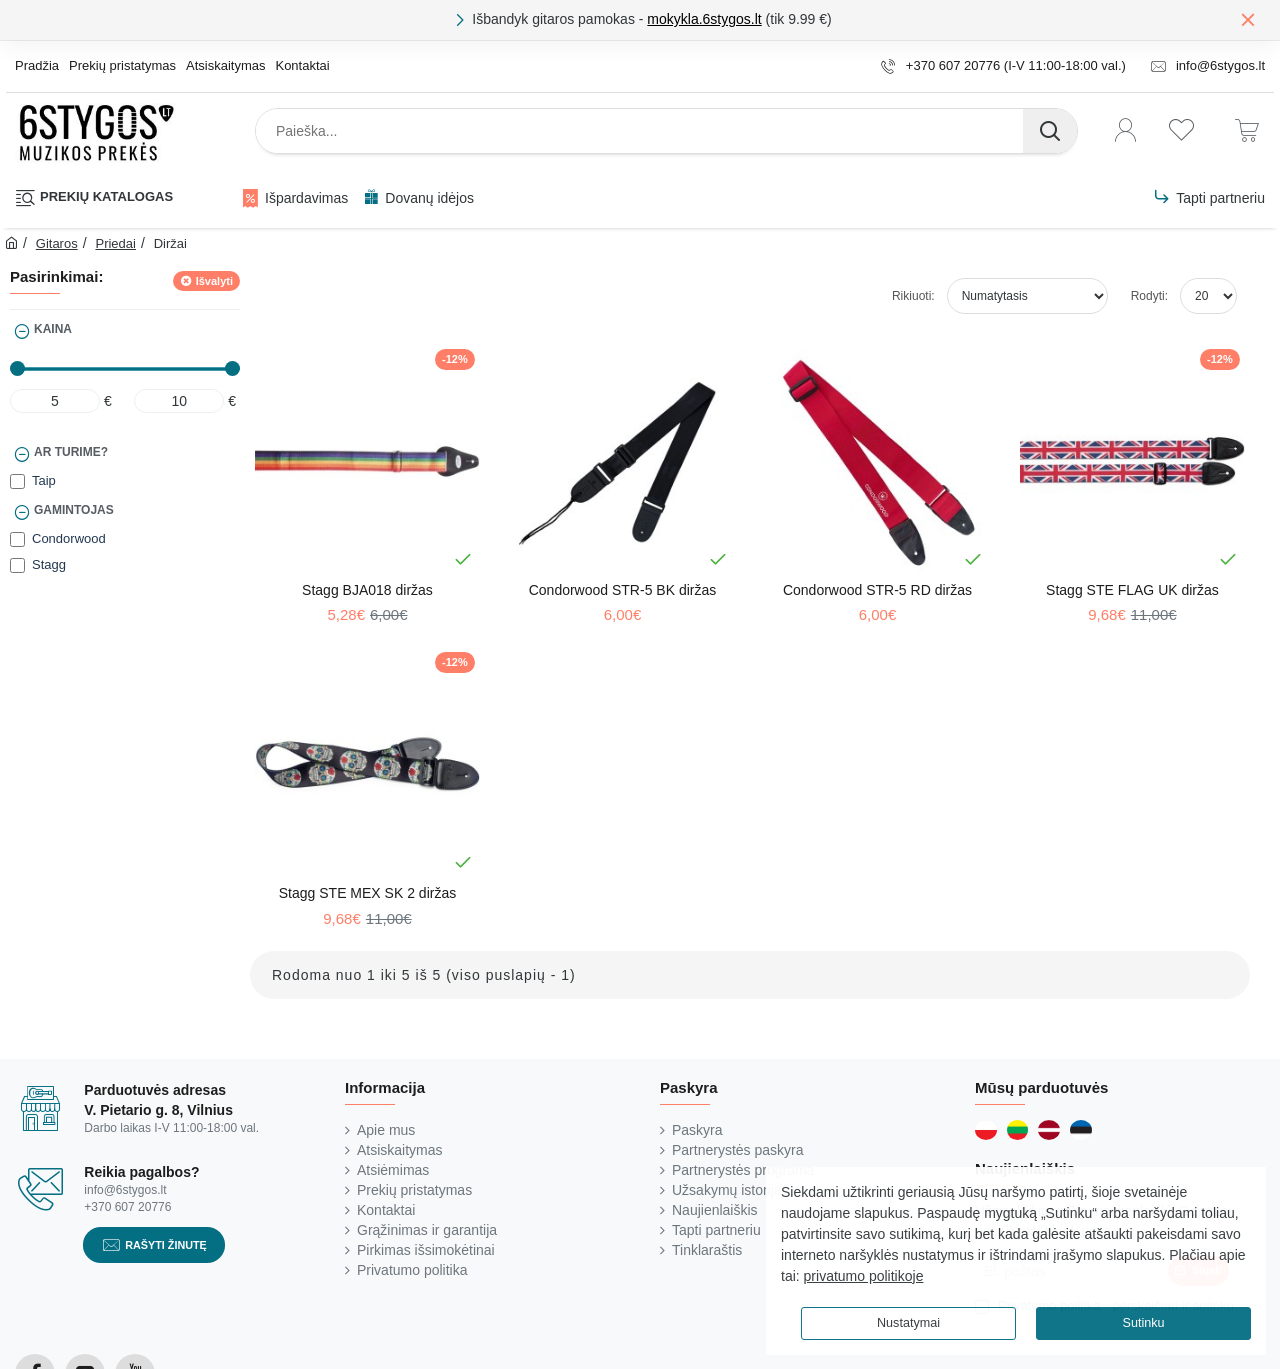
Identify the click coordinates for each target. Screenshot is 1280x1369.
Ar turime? (71, 452)
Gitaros (57, 243)
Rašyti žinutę (166, 1243)
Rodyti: (1149, 296)
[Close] (1248, 19)
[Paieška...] (1050, 131)
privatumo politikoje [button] (864, 1276)
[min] (55, 401)
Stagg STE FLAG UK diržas (1132, 590)
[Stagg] (17, 565)
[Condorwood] (17, 539)
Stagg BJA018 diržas (367, 590)
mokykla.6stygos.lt (704, 19)
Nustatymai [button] (908, 1323)
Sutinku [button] (1143, 1323)
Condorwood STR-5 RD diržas (877, 590)
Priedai (115, 243)
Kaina (53, 329)
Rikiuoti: (913, 296)
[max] (179, 401)
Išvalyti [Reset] (214, 281)
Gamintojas (74, 510)
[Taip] (17, 481)
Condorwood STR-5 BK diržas (623, 590)
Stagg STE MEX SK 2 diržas (367, 893)
